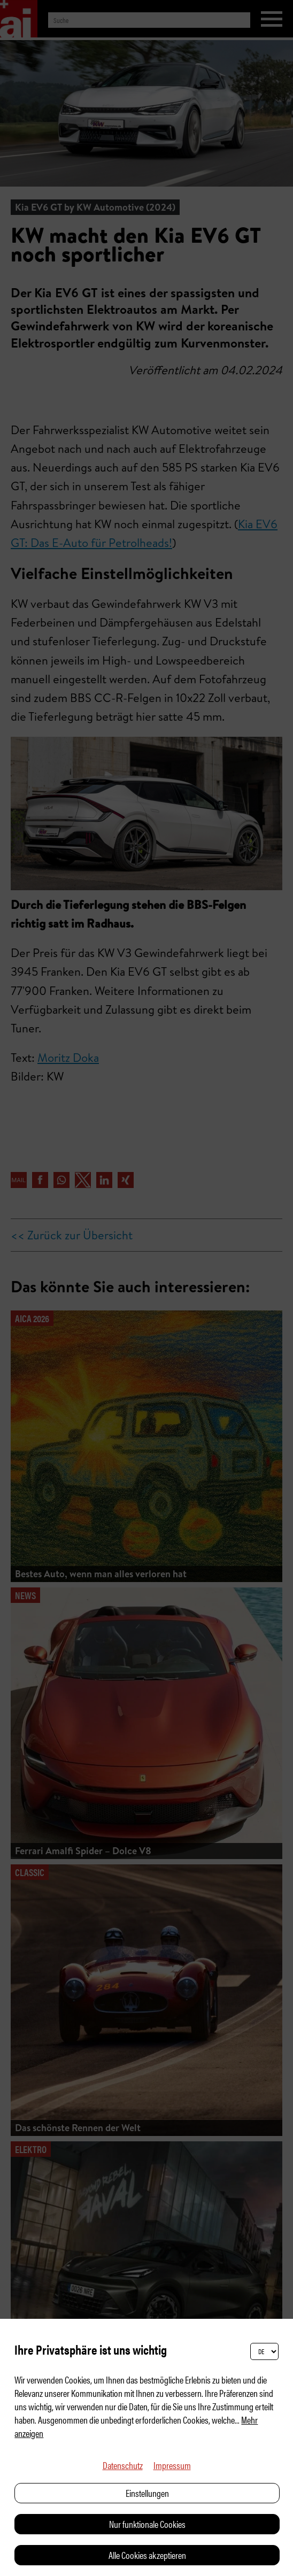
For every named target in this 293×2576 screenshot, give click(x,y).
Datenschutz (123, 2465)
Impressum (172, 2465)
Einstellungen (147, 2493)
